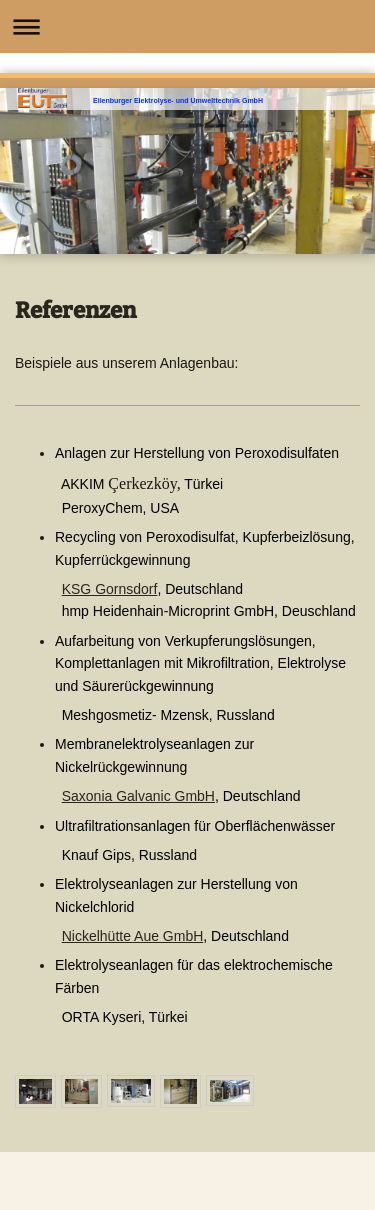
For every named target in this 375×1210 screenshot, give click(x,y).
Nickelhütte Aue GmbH (133, 936)
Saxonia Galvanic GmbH (138, 796)
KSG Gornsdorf (110, 589)
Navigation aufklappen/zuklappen (187, 26)
